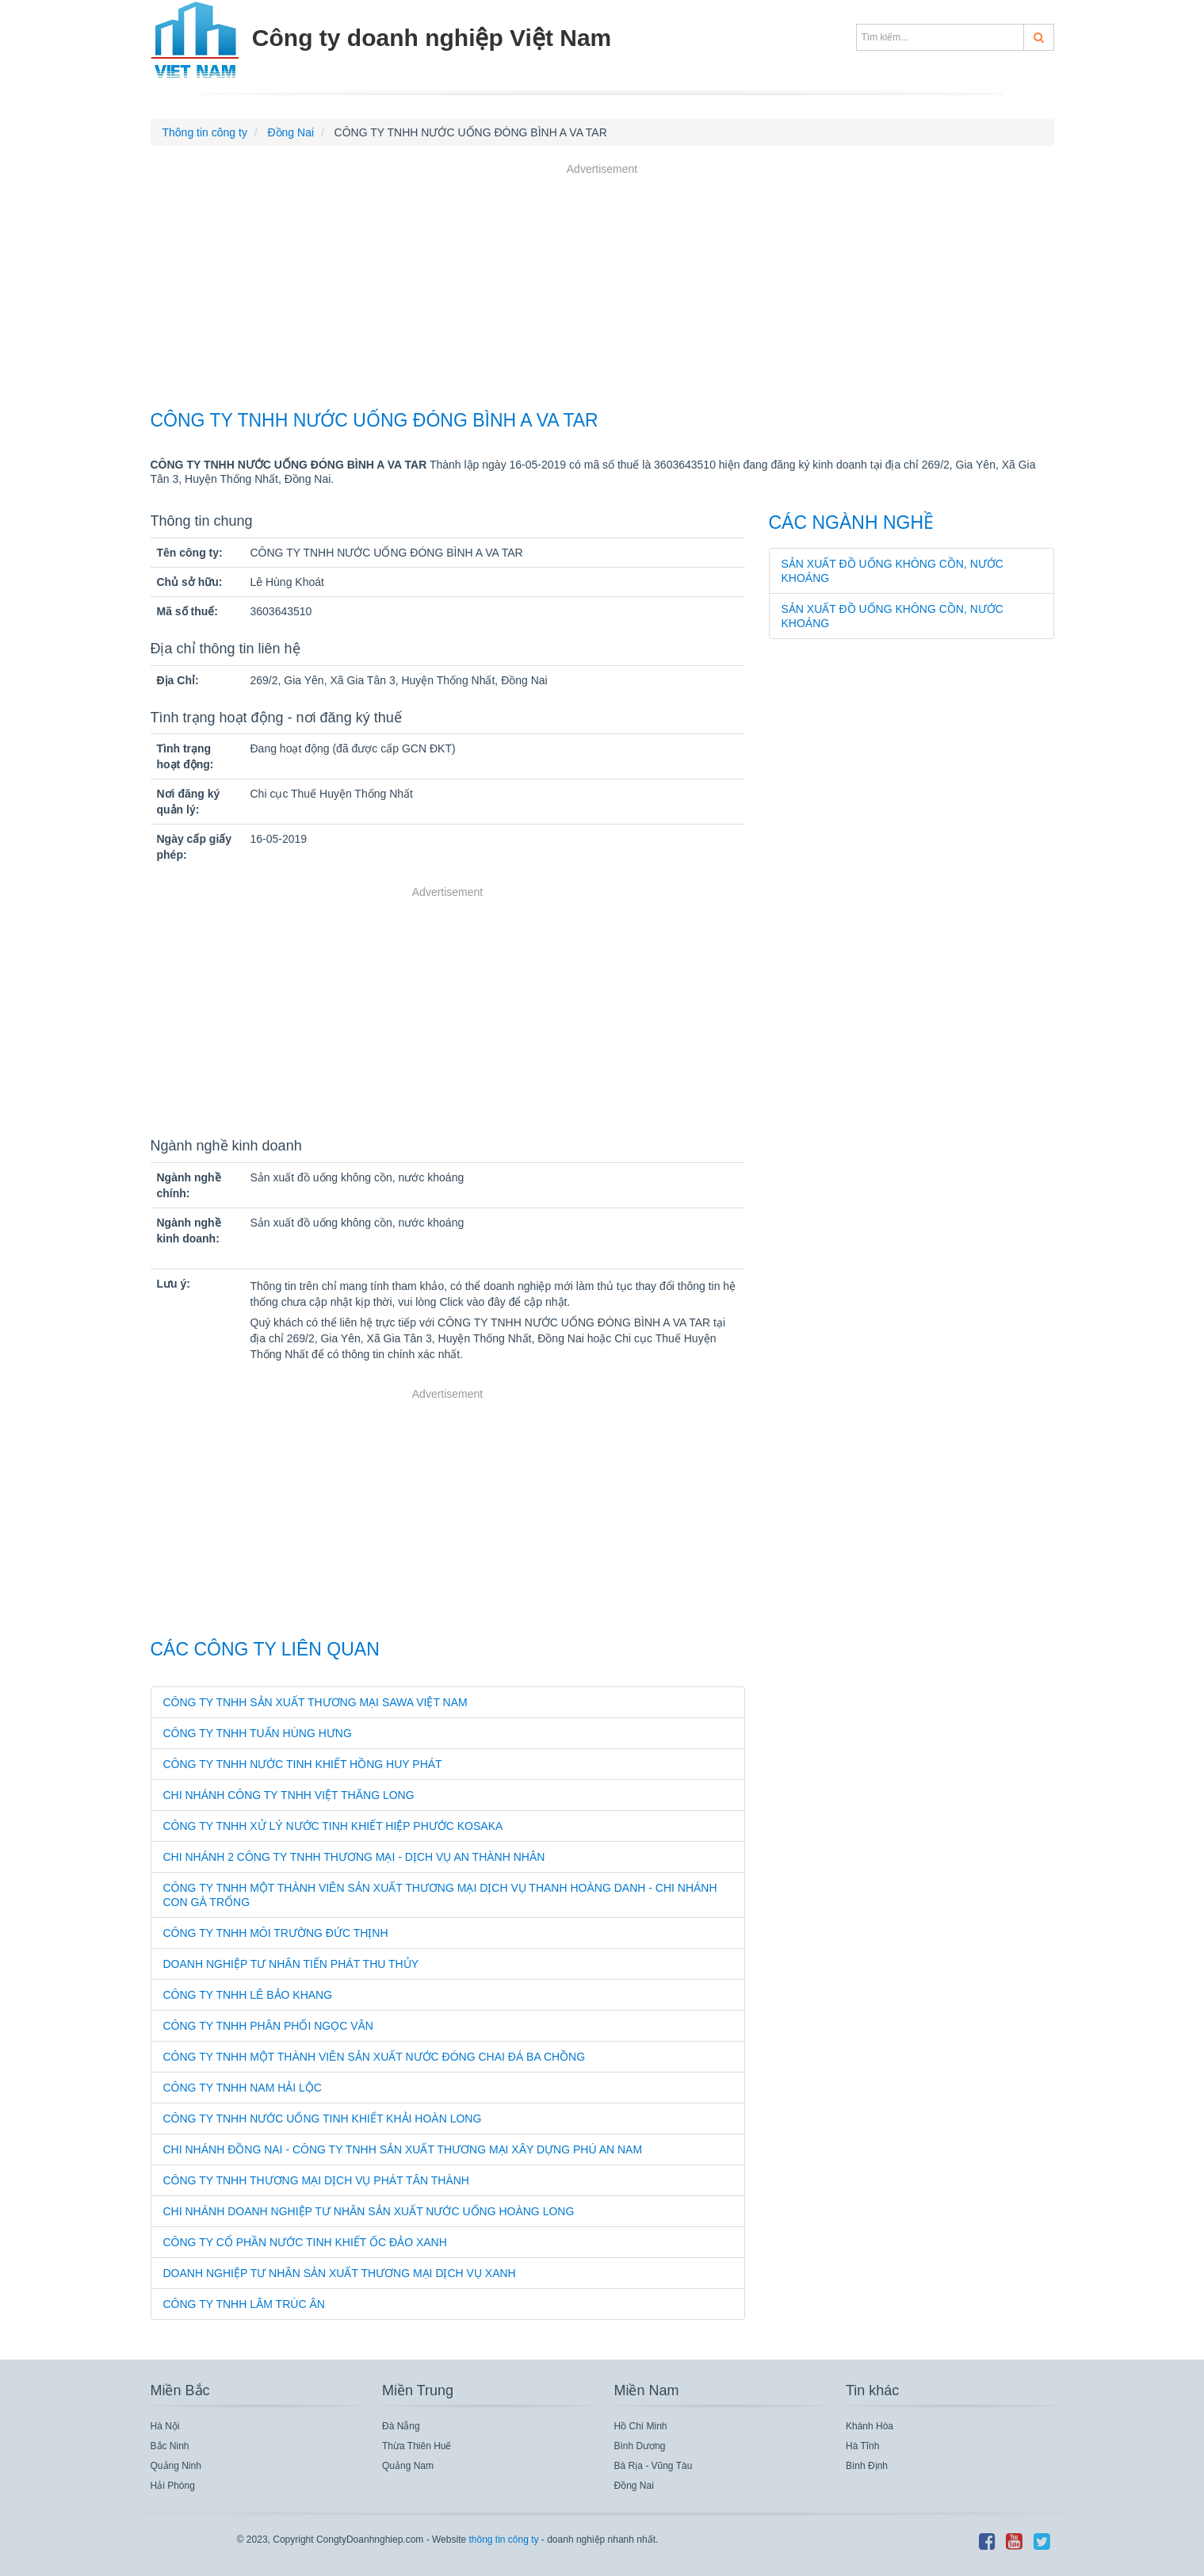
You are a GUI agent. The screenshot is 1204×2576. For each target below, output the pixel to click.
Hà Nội (165, 2426)
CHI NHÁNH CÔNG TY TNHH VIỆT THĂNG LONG (289, 1795)
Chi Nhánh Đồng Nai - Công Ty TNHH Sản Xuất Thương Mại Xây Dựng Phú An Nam (403, 2149)
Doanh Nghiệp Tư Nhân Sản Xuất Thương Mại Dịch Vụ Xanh (339, 2273)
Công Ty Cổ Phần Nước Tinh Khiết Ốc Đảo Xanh (305, 2242)
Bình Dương (640, 2446)
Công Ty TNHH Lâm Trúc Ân (244, 2304)
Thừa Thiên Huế (417, 2446)
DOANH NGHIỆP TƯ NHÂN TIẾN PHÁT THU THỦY (291, 1964)
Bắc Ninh (170, 2446)
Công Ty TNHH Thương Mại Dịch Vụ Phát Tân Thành (316, 2180)
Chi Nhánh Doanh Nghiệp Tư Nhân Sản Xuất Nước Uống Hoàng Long (369, 2211)
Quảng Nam (408, 2465)
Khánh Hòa (869, 2426)
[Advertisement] (602, 289)
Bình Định (867, 2465)
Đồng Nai (634, 2485)
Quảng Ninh (176, 2465)
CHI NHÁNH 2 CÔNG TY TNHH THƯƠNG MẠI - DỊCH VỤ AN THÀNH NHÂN (354, 1857)
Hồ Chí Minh (640, 2426)
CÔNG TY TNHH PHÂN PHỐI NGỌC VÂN (268, 2025)
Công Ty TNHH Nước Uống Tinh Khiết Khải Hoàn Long (322, 2118)
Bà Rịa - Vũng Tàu (653, 2465)
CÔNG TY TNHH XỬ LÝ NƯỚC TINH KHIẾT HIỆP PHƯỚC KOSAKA (333, 1826)
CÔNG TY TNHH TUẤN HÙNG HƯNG (257, 1733)
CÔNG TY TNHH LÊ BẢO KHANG (248, 1994)
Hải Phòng (173, 2485)
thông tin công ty (503, 2539)
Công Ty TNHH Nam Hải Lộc (242, 2087)
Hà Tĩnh (862, 2446)
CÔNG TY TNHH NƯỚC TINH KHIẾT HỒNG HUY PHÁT (302, 1764)
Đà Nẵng (401, 2426)
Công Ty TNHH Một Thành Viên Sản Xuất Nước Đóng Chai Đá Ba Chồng (374, 2056)
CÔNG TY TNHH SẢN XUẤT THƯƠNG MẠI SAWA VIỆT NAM (315, 1702)
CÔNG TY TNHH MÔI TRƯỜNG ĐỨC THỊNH (275, 1933)
